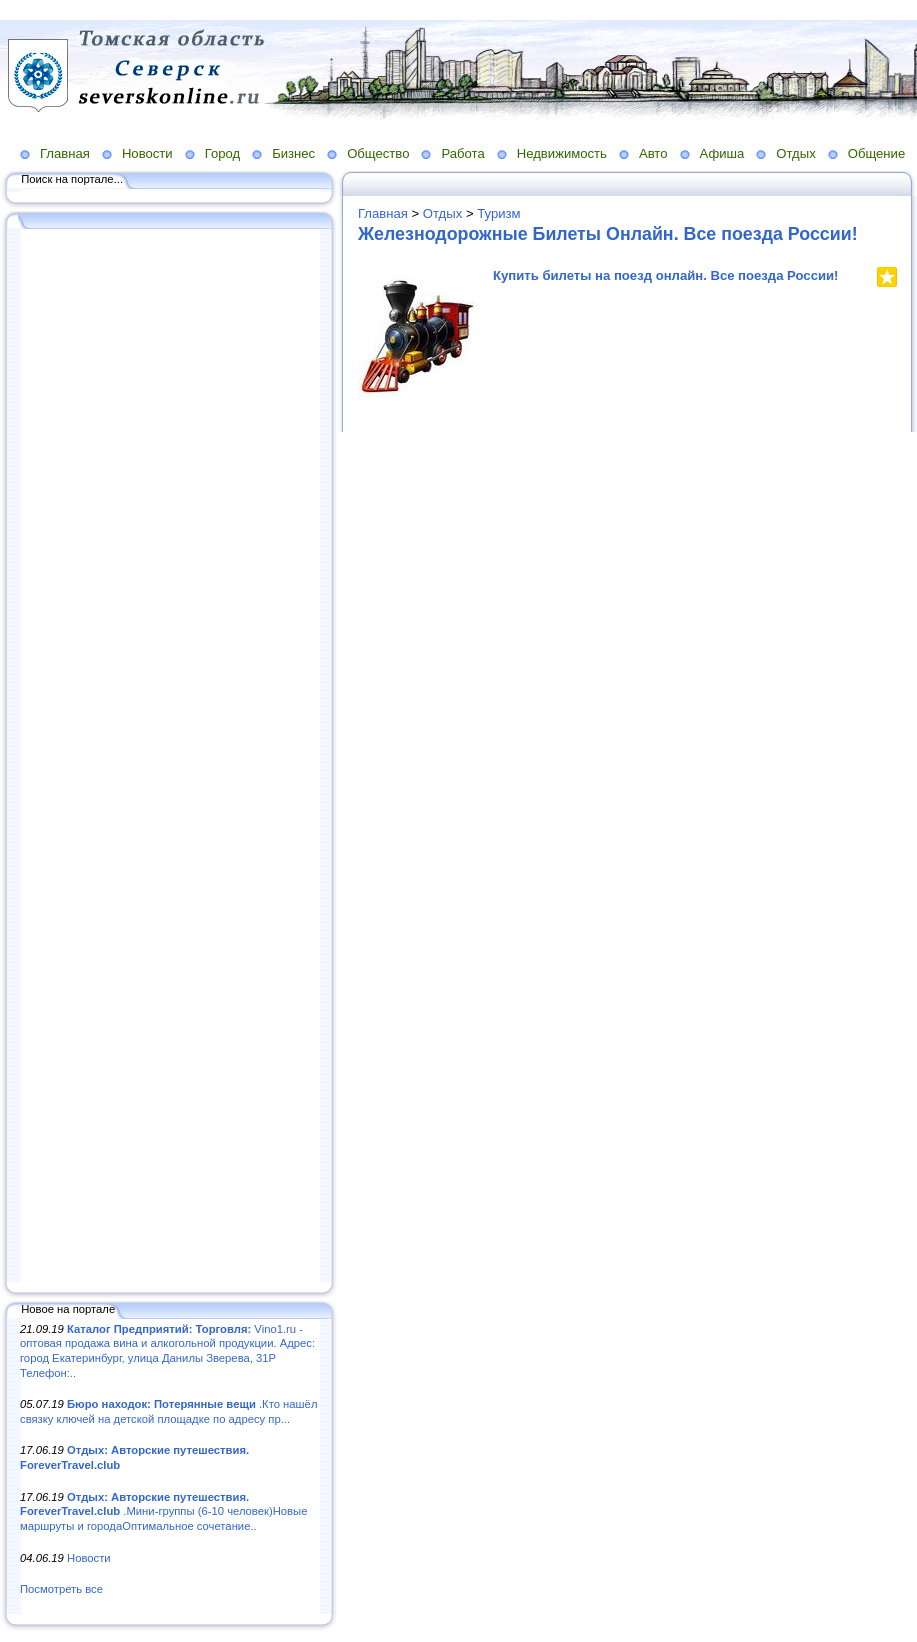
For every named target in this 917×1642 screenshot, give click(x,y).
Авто (653, 153)
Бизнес (293, 153)
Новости (147, 153)
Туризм (498, 213)
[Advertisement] (170, 757)
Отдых (795, 153)
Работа (462, 153)
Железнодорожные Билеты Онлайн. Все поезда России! (608, 234)
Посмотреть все (61, 1589)
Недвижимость (562, 153)
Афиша (722, 153)
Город (222, 153)
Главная (65, 153)
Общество (378, 153)
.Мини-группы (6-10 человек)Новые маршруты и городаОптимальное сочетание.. (163, 1511)
